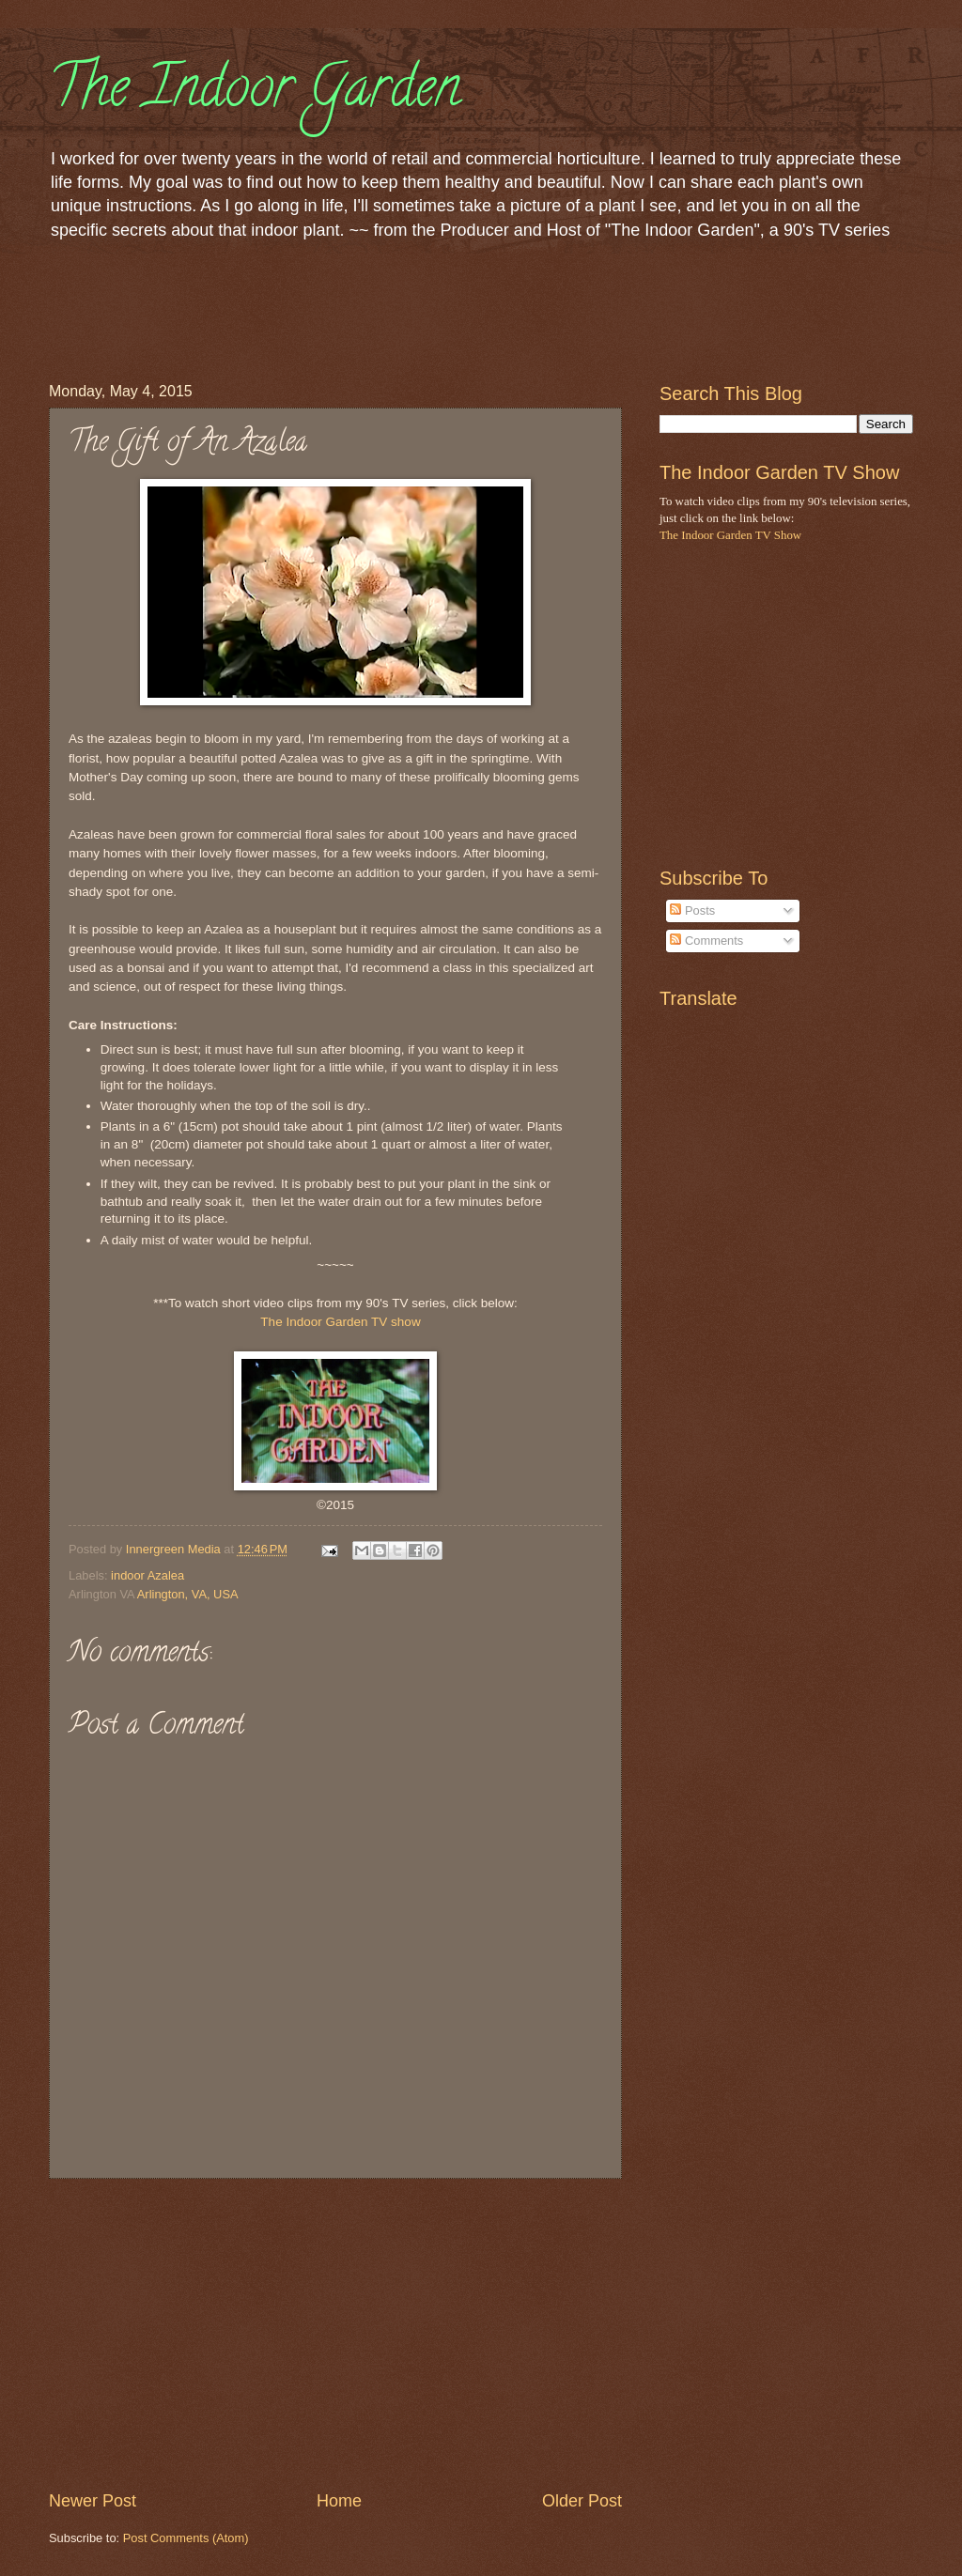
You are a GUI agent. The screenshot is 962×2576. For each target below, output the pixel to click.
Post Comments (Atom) (186, 2538)
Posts (692, 910)
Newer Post (92, 2500)
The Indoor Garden (254, 93)
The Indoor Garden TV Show (730, 535)
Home (339, 2500)
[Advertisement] (391, 308)
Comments (706, 940)
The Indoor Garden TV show (340, 1322)
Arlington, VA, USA (188, 1594)
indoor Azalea (147, 1575)
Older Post (582, 2500)
